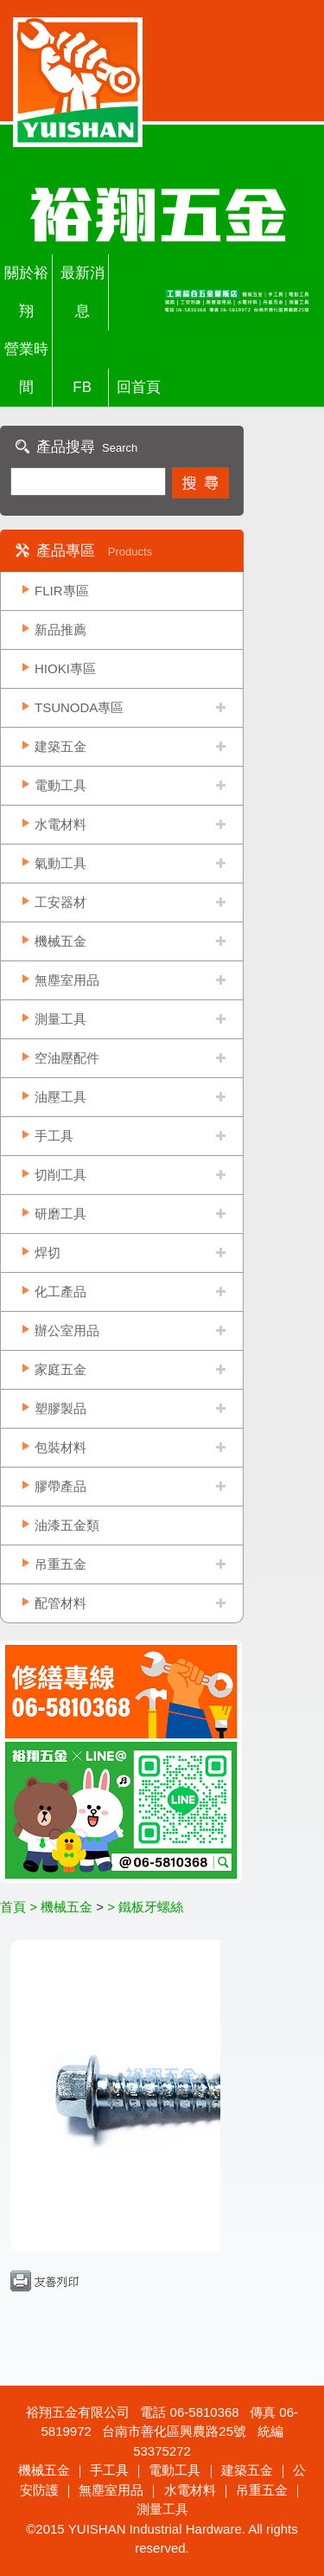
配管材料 (60, 1603)
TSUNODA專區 (79, 707)
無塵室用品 (67, 980)
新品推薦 (60, 629)
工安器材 (60, 902)
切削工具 (60, 1174)
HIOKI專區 (65, 668)
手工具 (54, 1135)
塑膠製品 (60, 1408)
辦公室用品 (67, 1330)
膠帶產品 (60, 1486)
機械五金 (60, 941)
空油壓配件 (67, 1057)
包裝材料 (60, 1447)
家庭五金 (60, 1369)
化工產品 (60, 1291)
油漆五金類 (67, 1525)
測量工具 (60, 1019)
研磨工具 (60, 1213)
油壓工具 (60, 1096)
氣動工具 (60, 863)
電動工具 (60, 785)
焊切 (47, 1252)
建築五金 (60, 746)
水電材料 (60, 824)
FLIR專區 (62, 590)
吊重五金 (60, 1564)
